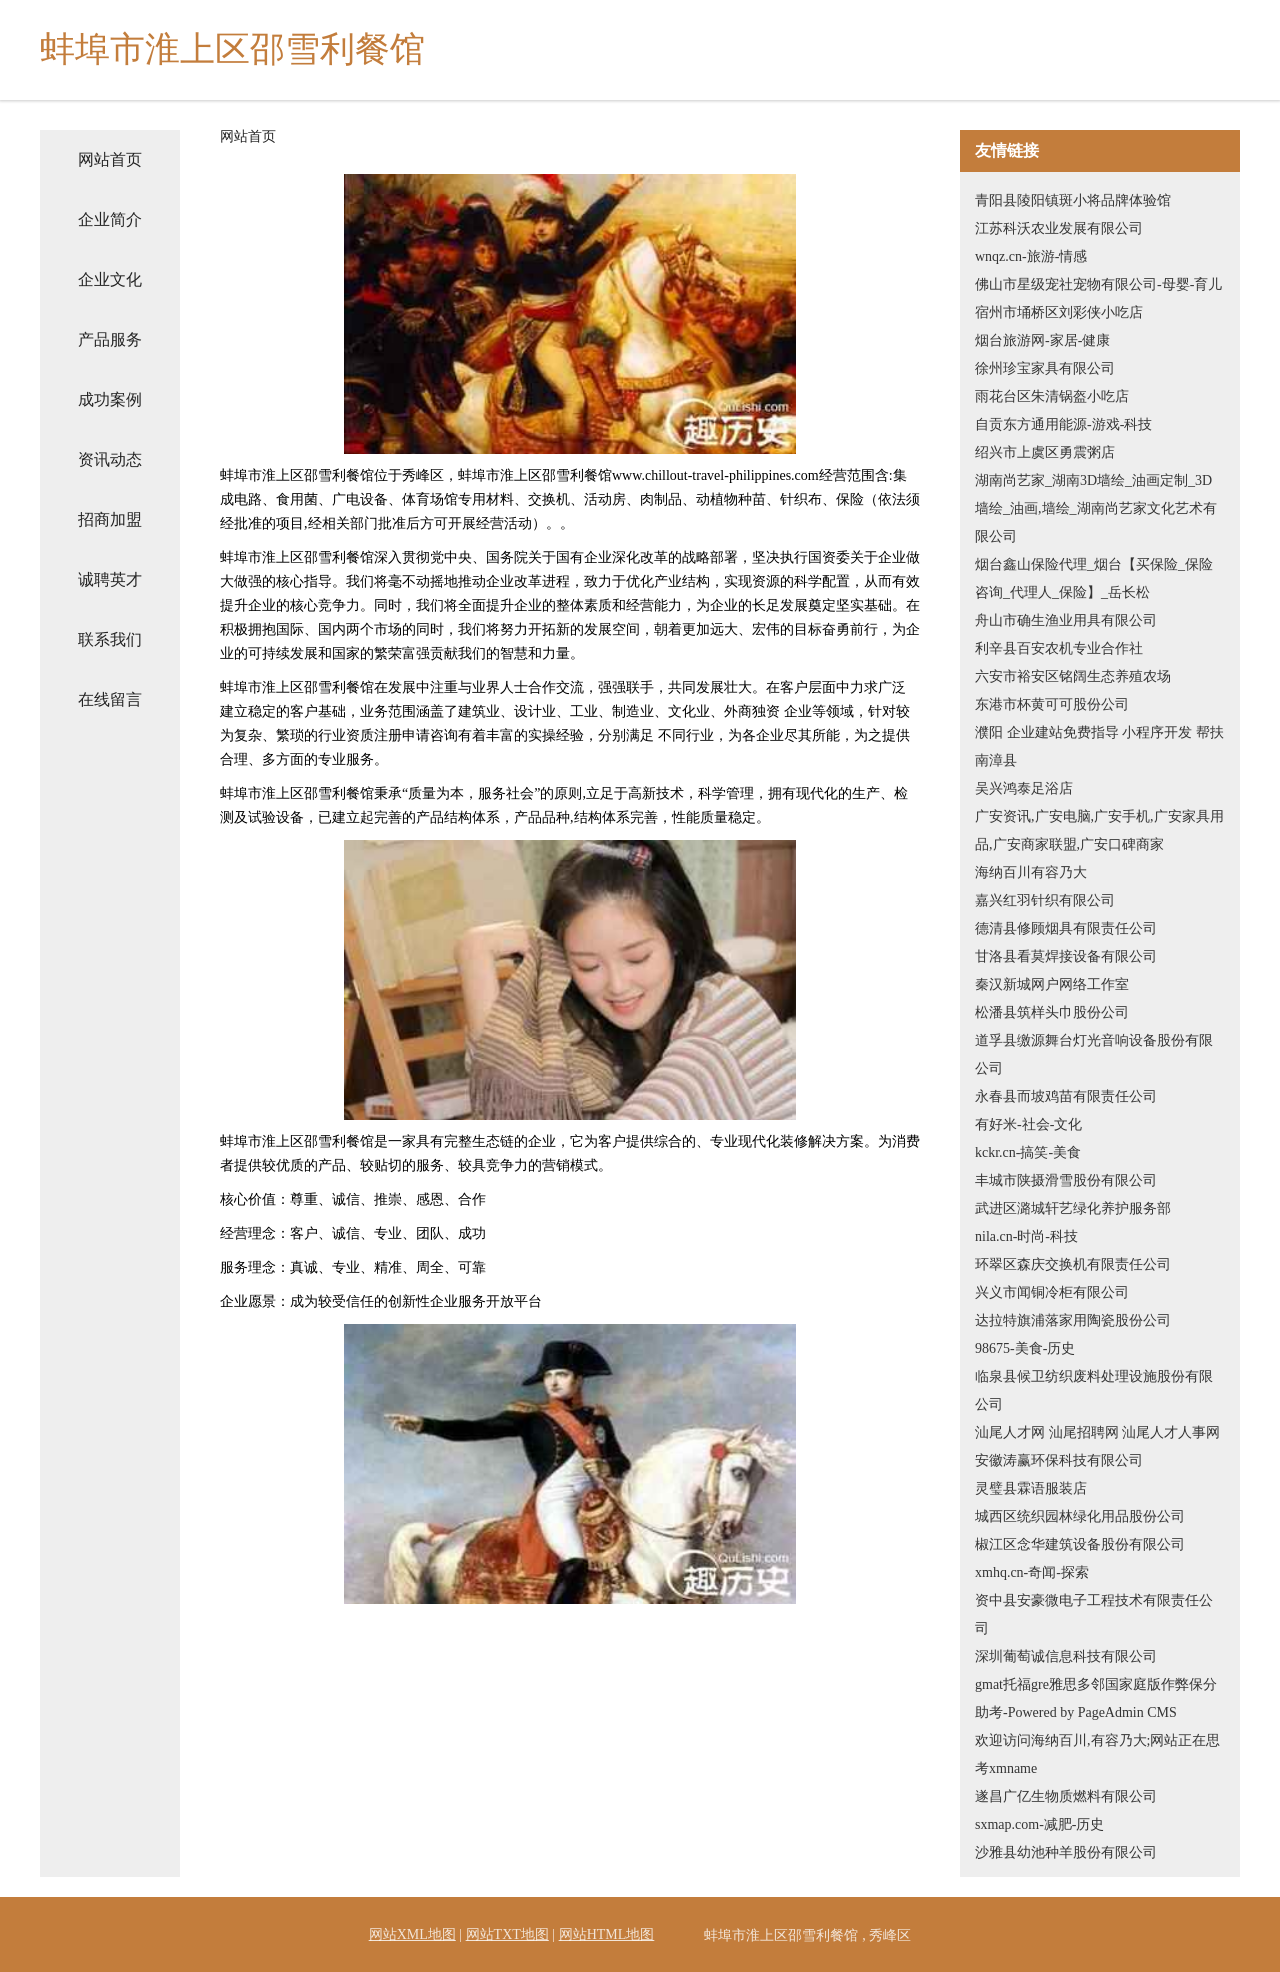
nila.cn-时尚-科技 (1026, 1236)
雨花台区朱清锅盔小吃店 (1052, 396)
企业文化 (110, 279)
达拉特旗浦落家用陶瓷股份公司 (1073, 1320)
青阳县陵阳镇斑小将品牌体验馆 (1073, 200)
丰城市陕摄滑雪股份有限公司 (1066, 1180)
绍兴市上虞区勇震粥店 (1045, 452)
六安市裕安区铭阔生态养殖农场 (1073, 676)
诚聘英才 (110, 579)
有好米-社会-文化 (1028, 1124)
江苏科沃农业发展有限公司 (1059, 228)
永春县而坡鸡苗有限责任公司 (1066, 1096)
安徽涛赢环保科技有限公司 (1059, 1460)
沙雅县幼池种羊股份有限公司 (1066, 1852)
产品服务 (110, 339)
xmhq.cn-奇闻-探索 (1032, 1572)
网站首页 (110, 159)
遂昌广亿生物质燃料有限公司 (1066, 1796)
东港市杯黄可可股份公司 (1052, 704)
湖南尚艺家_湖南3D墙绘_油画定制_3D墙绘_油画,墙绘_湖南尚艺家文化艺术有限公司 (1096, 508)
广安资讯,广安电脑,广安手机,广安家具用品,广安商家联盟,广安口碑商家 (1099, 830)
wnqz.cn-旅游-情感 (1031, 256)
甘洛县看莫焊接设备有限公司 (1066, 956)
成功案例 (110, 399)
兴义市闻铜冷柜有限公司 (1052, 1292)
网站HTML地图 (607, 1934)
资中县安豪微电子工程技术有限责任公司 (1094, 1614)
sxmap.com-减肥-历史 (1039, 1824)
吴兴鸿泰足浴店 (1024, 788)
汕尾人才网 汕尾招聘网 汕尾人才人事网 (1097, 1432)
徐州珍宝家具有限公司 (1045, 368)
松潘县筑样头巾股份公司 (1052, 1012)
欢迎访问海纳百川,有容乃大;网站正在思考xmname (1097, 1754)
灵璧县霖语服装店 (1031, 1488)
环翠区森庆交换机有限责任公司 (1073, 1264)
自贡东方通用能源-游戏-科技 (1063, 424)
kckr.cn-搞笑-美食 (1028, 1152)
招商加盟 (110, 519)
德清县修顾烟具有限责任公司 (1066, 928)
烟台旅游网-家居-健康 (1042, 340)
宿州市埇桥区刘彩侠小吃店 (1059, 312)
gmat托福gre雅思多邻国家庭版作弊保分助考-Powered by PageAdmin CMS (1096, 1698)
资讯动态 (110, 459)
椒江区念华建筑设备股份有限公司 (1080, 1544)
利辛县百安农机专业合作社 (1059, 648)
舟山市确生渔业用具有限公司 (1066, 620)
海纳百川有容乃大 (1031, 872)
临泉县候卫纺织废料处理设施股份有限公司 (1094, 1390)
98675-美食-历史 (1025, 1348)
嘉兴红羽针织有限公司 (1045, 900)
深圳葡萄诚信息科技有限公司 (1066, 1656)
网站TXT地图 (507, 1934)
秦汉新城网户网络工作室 (1052, 984)
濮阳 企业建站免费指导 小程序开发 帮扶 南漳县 (1099, 746)
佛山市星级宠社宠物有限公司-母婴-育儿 (1098, 284)
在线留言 (110, 699)
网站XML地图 (412, 1934)
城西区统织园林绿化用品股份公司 (1080, 1516)
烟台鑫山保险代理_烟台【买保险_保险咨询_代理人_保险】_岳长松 (1094, 578)
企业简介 (110, 219)
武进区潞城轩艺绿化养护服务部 (1073, 1208)
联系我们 (110, 639)
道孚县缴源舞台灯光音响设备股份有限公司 (1094, 1054)
